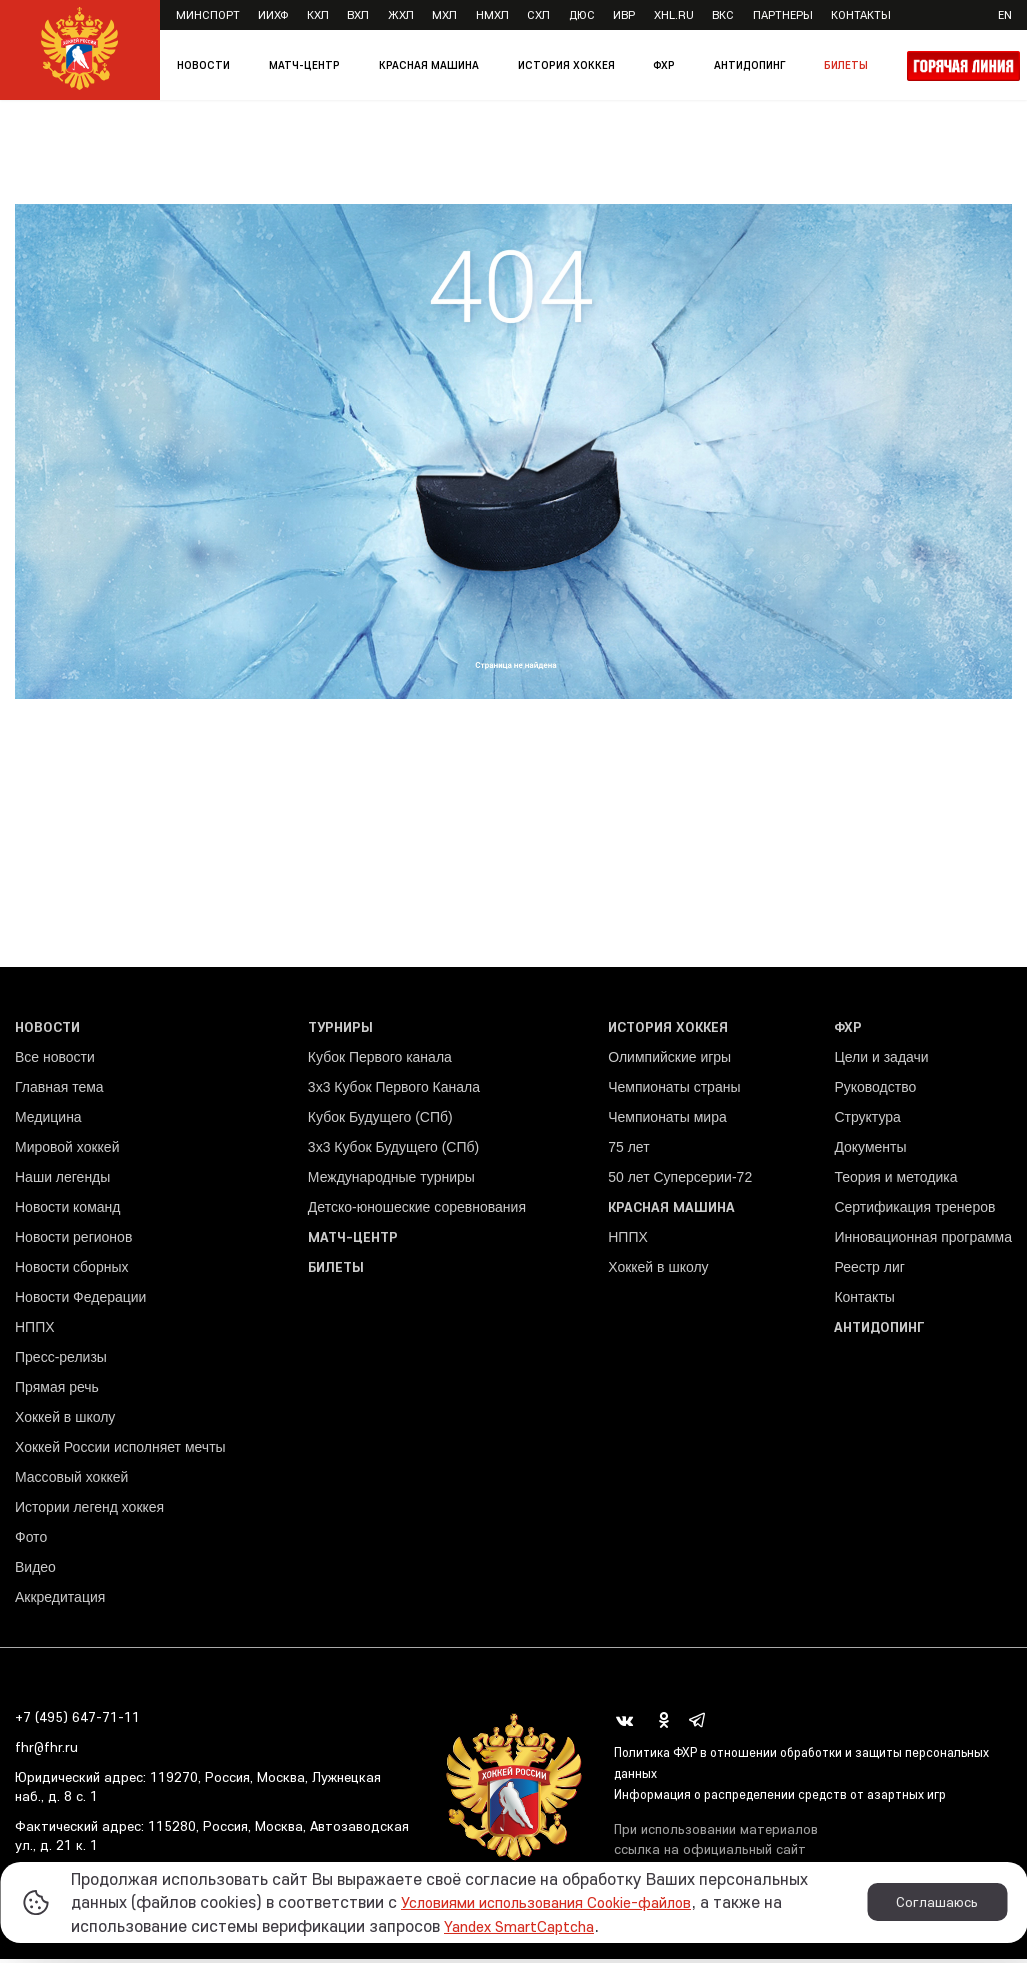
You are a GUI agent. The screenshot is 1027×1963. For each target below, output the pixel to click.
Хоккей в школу (65, 1423)
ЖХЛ (401, 14)
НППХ (35, 1333)
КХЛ (318, 14)
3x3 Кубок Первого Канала (394, 1093)
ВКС (723, 14)
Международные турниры (391, 1183)
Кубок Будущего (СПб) (380, 1123)
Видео (35, 1573)
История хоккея (566, 65)
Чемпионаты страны (674, 1093)
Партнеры (783, 14)
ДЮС (582, 14)
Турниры (340, 1033)
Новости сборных (71, 1273)
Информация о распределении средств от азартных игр (796, 1800)
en (1005, 14)
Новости (203, 65)
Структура (867, 1123)
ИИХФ (273, 14)
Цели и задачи (881, 1063)
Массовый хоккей (71, 1483)
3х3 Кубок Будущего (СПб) (393, 1153)
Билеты (846, 65)
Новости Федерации (80, 1303)
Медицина (48, 1123)
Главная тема (59, 1093)
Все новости (55, 1063)
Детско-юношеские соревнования (417, 1213)
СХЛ (538, 14)
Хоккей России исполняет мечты (120, 1453)
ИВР (624, 14)
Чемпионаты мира (667, 1123)
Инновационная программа (923, 1243)
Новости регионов (73, 1243)
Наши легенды (62, 1183)
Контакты (861, 14)
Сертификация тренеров (914, 1213)
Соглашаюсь (937, 1902)
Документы (870, 1153)
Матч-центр (304, 65)
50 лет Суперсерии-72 (680, 1183)
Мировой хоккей (67, 1153)
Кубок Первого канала (380, 1063)
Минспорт (208, 14)
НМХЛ (492, 14)
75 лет (628, 1153)
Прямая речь (57, 1393)
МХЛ (444, 14)
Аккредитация (60, 1603)
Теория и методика (895, 1183)
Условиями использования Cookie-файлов (563, 1901)
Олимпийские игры (669, 1063)
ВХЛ (358, 14)
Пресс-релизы (61, 1363)
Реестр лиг (869, 1273)
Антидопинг (749, 65)
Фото (31, 1543)
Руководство (875, 1093)
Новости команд (67, 1213)
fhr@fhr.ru (46, 1753)
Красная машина (429, 65)
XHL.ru (674, 14)
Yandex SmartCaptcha (528, 1925)
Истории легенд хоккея (89, 1513)
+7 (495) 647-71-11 (77, 1723)
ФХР (664, 65)
